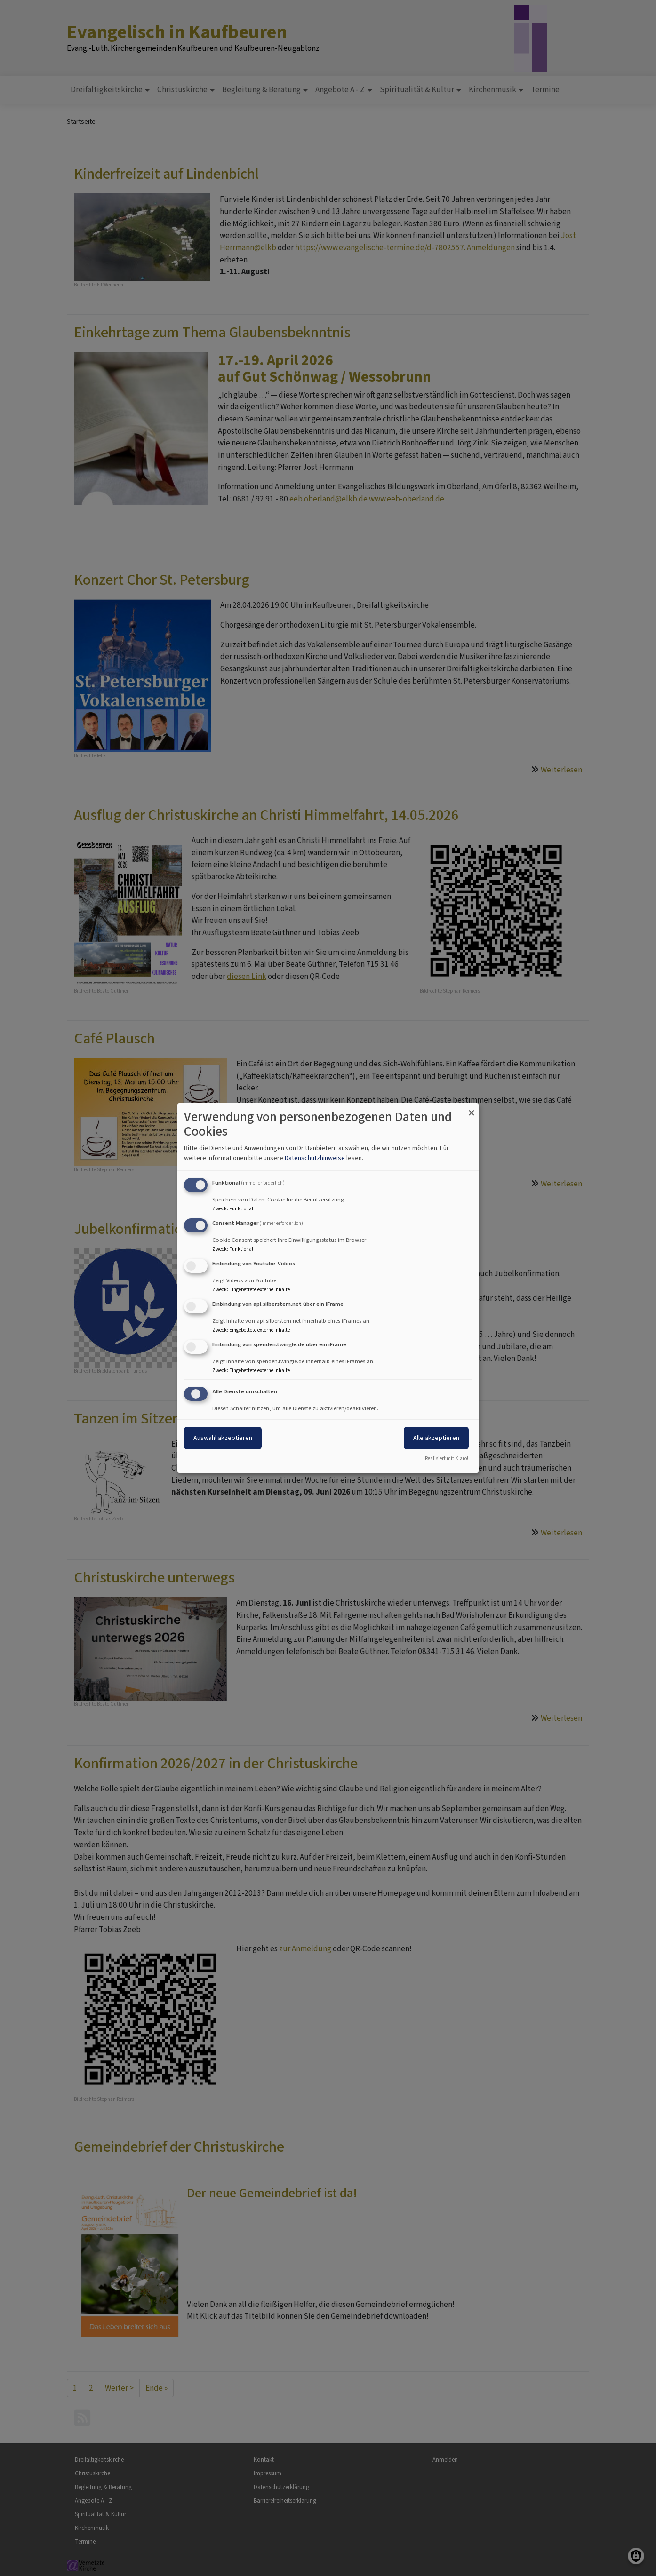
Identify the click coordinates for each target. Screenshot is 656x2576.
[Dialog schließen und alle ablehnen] (471, 1109)
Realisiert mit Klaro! (446, 1458)
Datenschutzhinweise (315, 1157)
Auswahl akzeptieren (222, 1437)
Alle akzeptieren (436, 1437)
